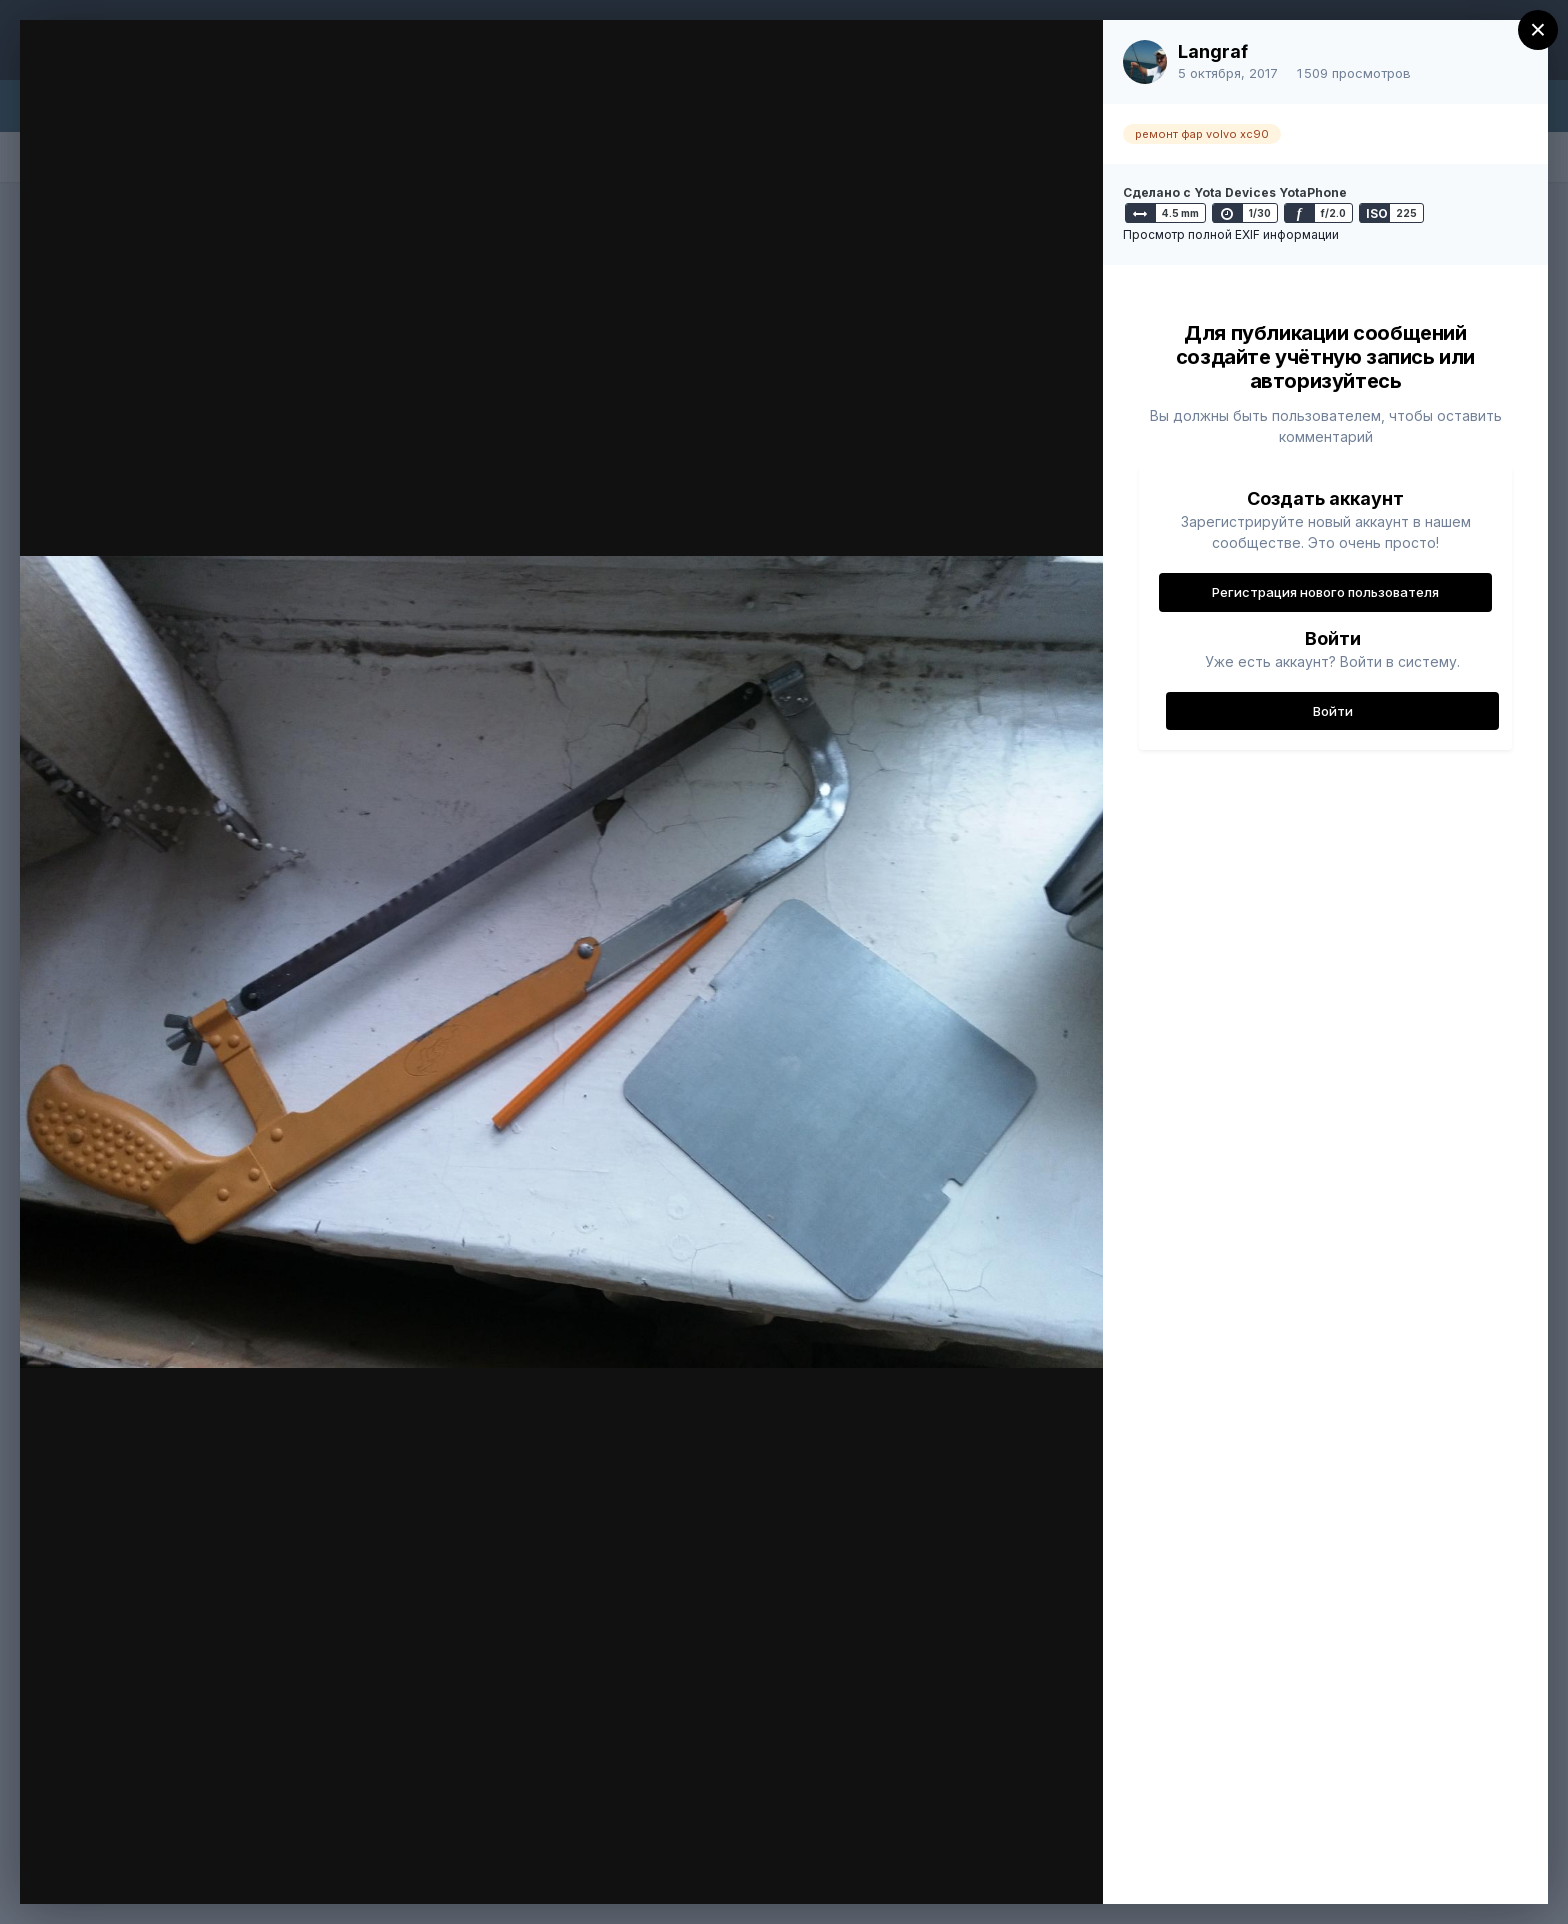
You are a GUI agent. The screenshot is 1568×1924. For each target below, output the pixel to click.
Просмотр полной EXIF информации (1231, 234)
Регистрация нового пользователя (1325, 592)
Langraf (1213, 51)
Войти (1333, 711)
